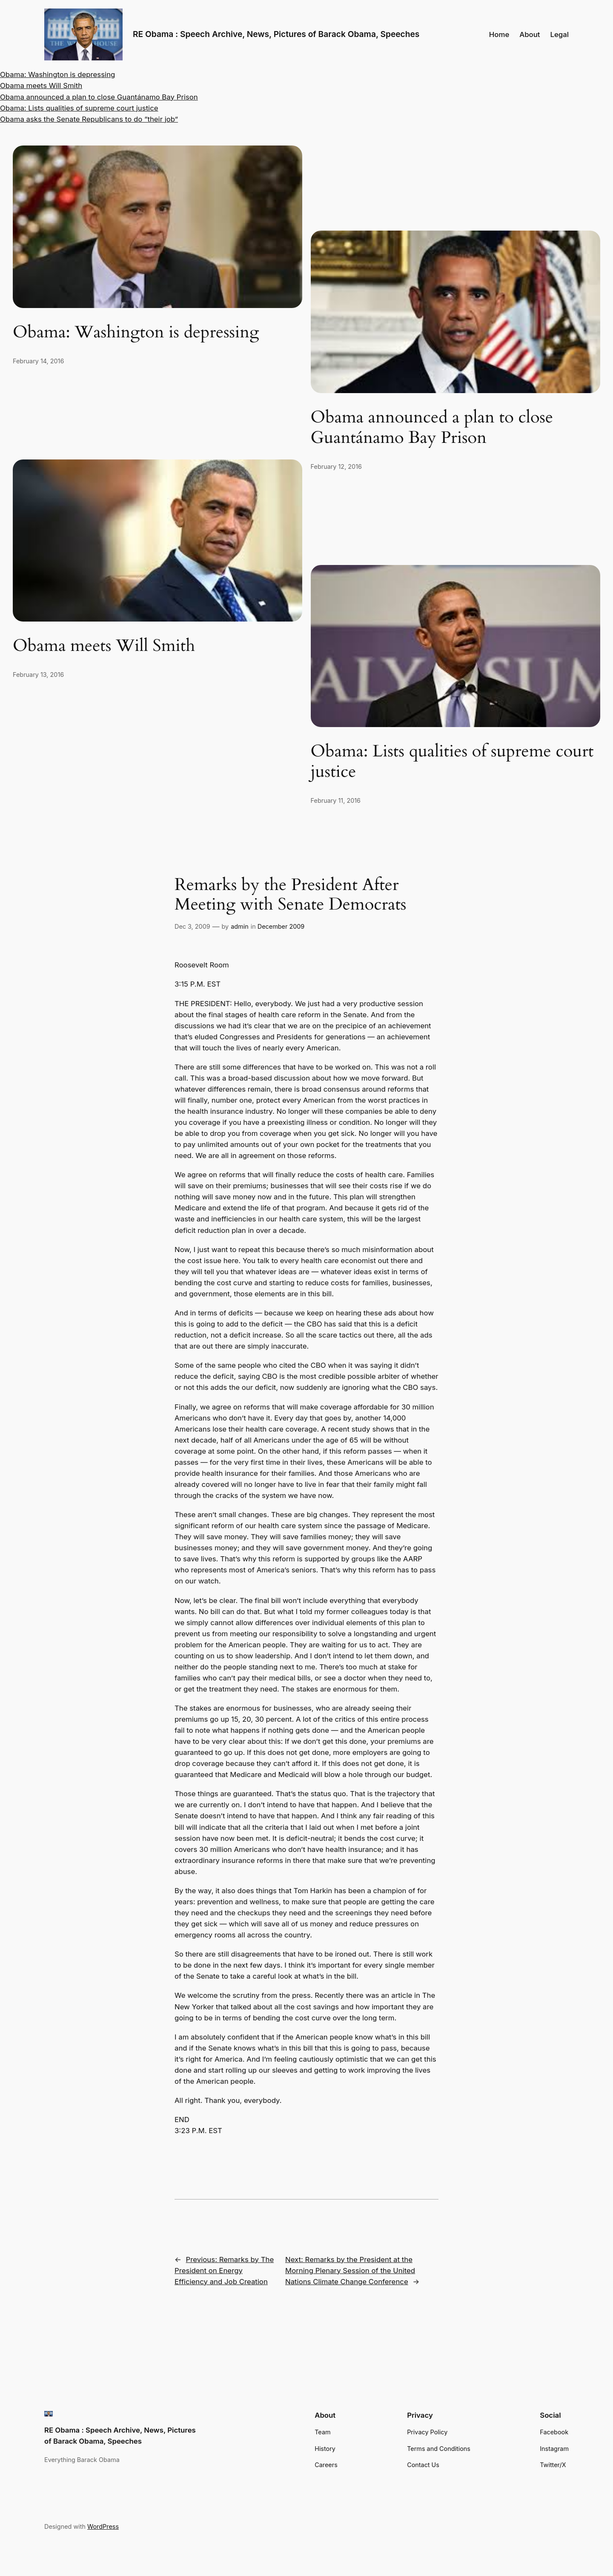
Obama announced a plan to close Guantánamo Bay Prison (99, 97)
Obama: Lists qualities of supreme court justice (79, 108)
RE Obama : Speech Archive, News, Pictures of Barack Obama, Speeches (276, 34)
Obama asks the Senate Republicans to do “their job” (89, 119)
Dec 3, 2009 (192, 926)
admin (240, 926)
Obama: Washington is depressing (57, 74)
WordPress (103, 2526)
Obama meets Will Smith (41, 85)
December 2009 (281, 926)
